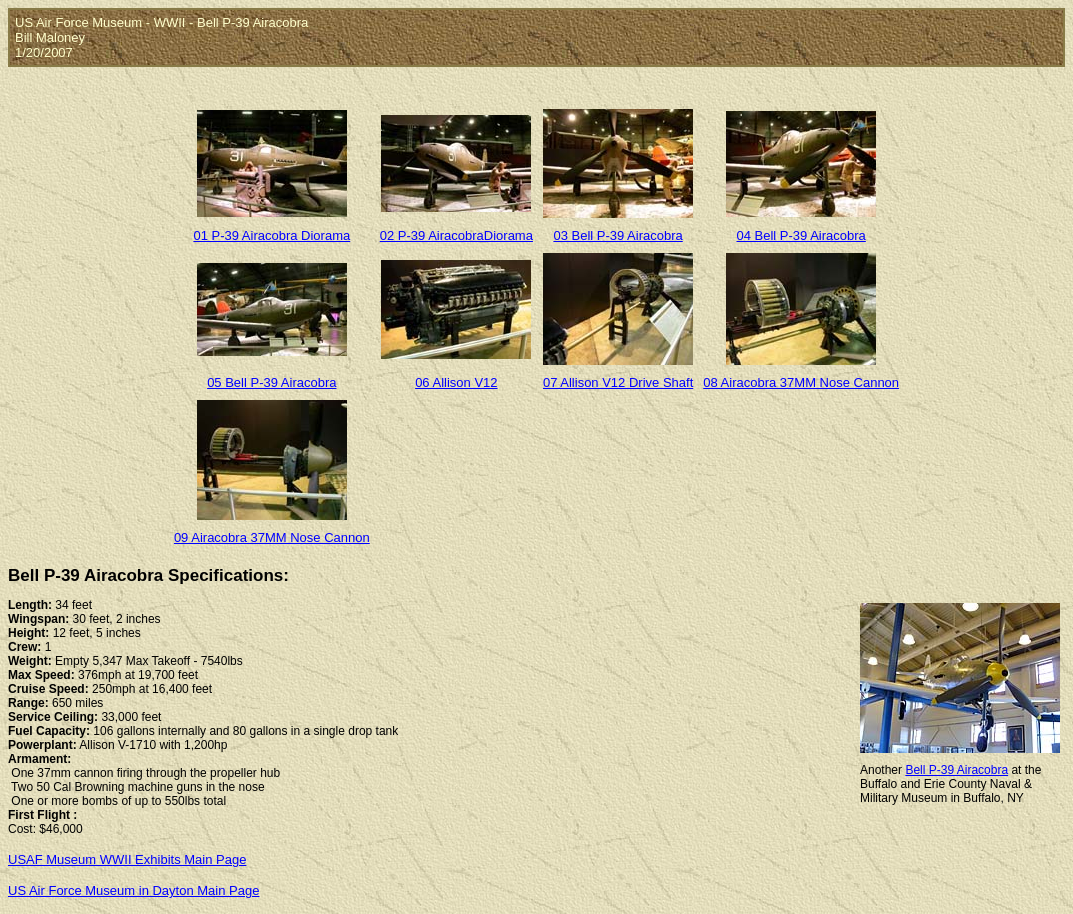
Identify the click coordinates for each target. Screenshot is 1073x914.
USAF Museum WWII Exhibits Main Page (127, 859)
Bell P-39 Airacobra (956, 770)
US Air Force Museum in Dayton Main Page (133, 890)
